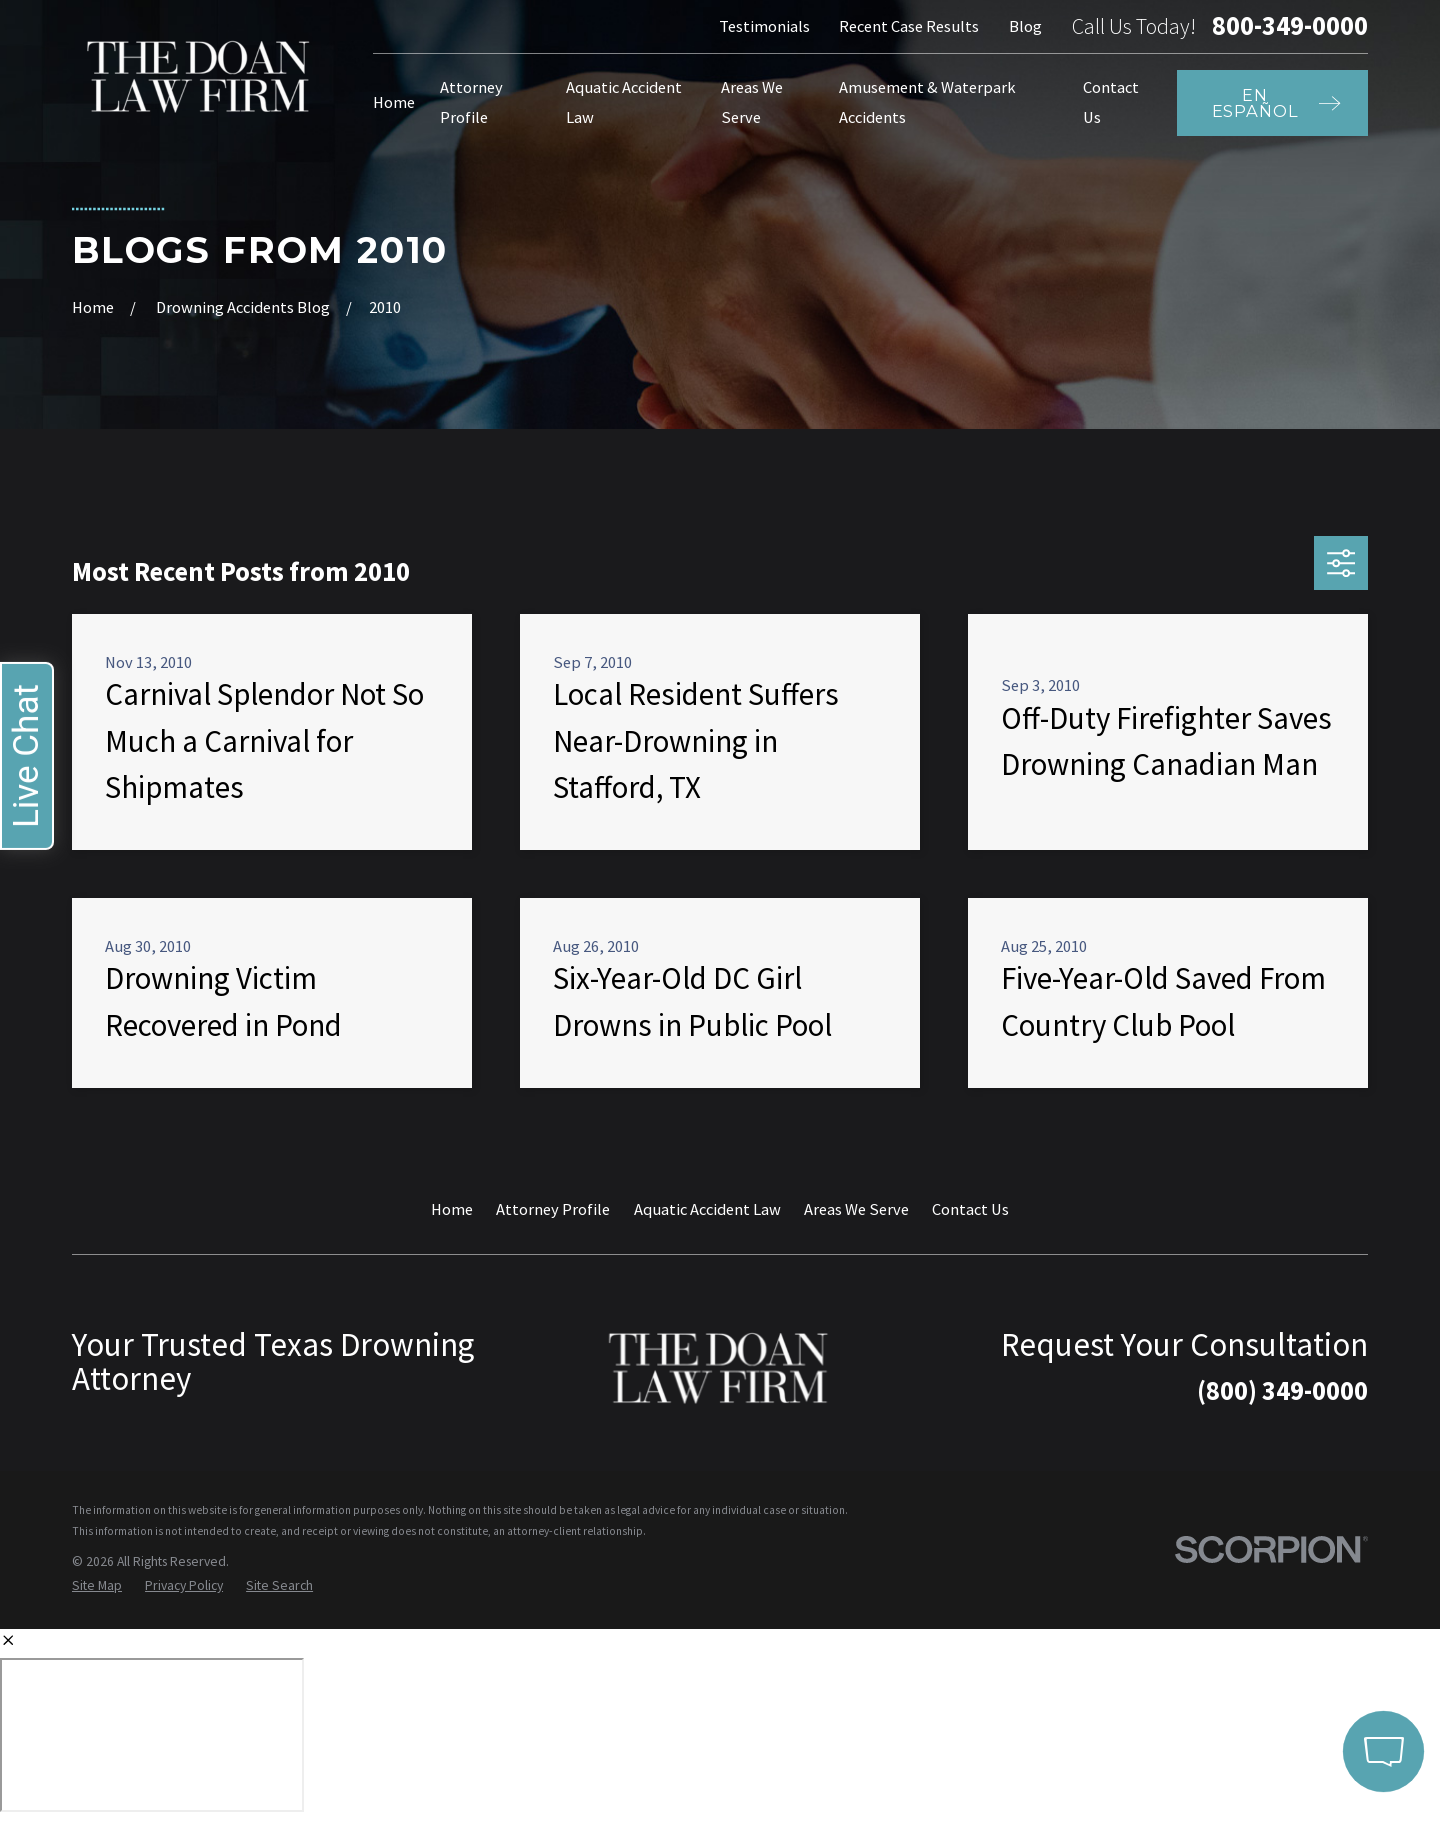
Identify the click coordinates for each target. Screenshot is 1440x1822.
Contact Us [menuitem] (1111, 102)
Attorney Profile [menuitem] (471, 102)
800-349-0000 (1290, 26)
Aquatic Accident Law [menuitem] (624, 102)
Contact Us (970, 1209)
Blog (1025, 26)
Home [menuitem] (394, 102)
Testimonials (764, 26)
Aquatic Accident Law (707, 1209)
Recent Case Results (909, 26)
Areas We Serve (856, 1209)
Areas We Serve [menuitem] (752, 102)
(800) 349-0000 (1282, 1390)
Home (452, 1209)
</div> (152, 1735)
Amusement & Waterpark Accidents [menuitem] (927, 102)
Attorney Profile (553, 1209)
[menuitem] (97, 1586)
